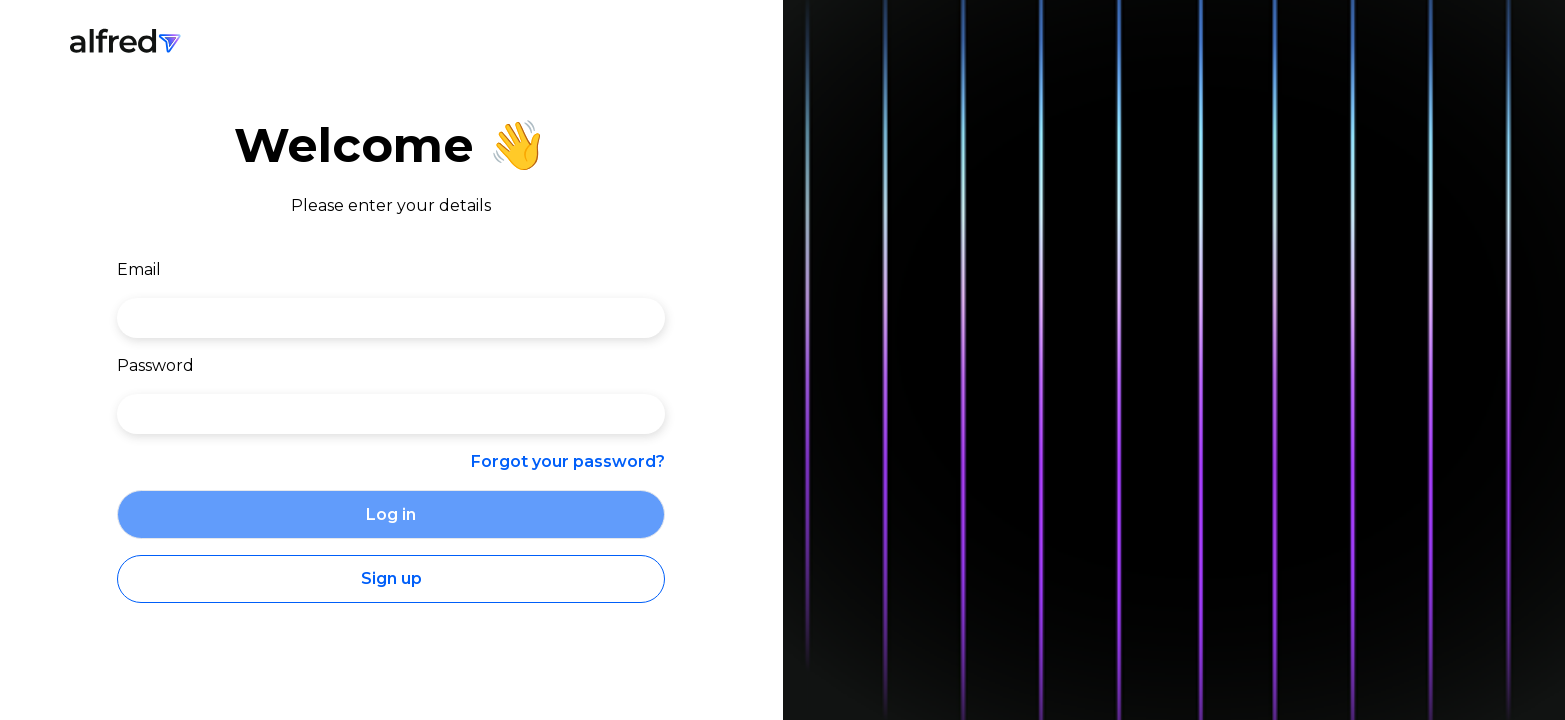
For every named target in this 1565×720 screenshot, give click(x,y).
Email (139, 269)
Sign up (391, 578)
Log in (391, 514)
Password (155, 365)
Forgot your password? (568, 461)
